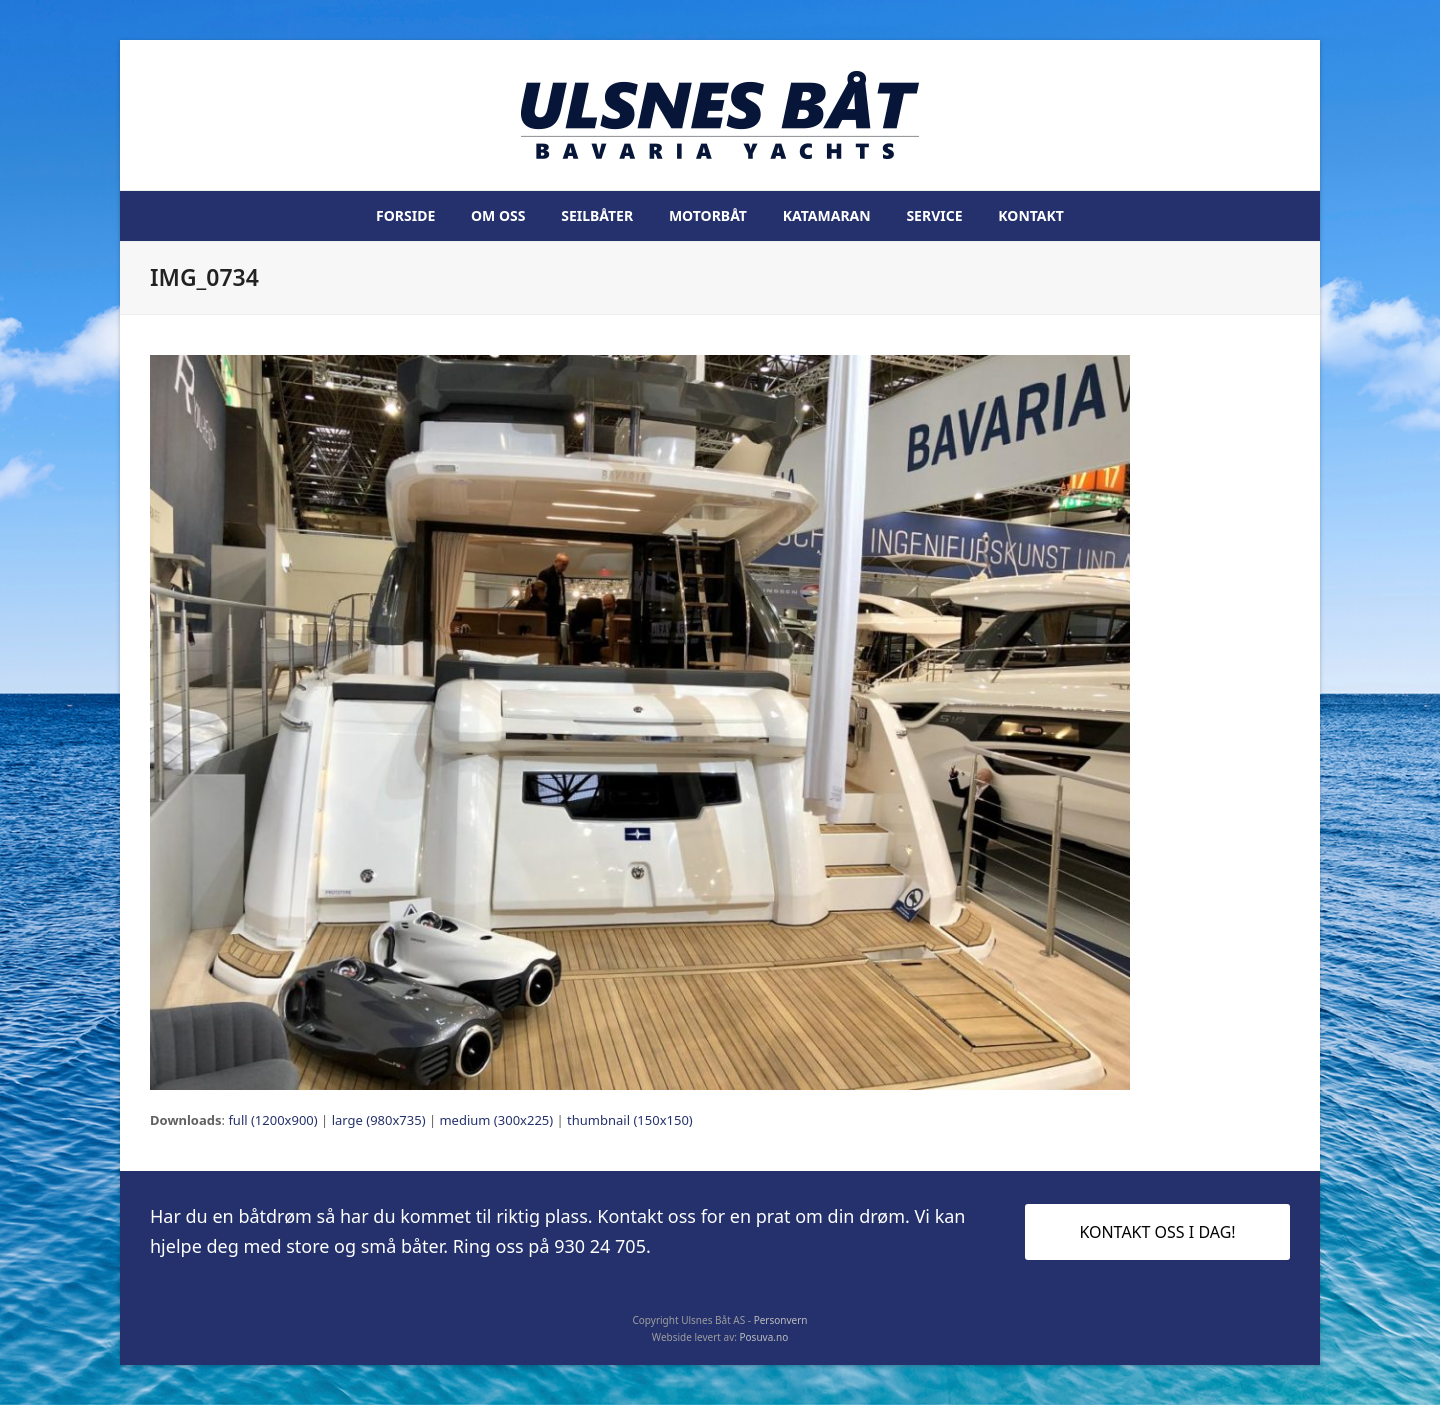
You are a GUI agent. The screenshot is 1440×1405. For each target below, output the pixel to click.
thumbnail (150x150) (630, 1120)
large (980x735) (379, 1120)
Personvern (781, 1320)
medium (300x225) (496, 1120)
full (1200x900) (272, 1120)
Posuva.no (764, 1337)
